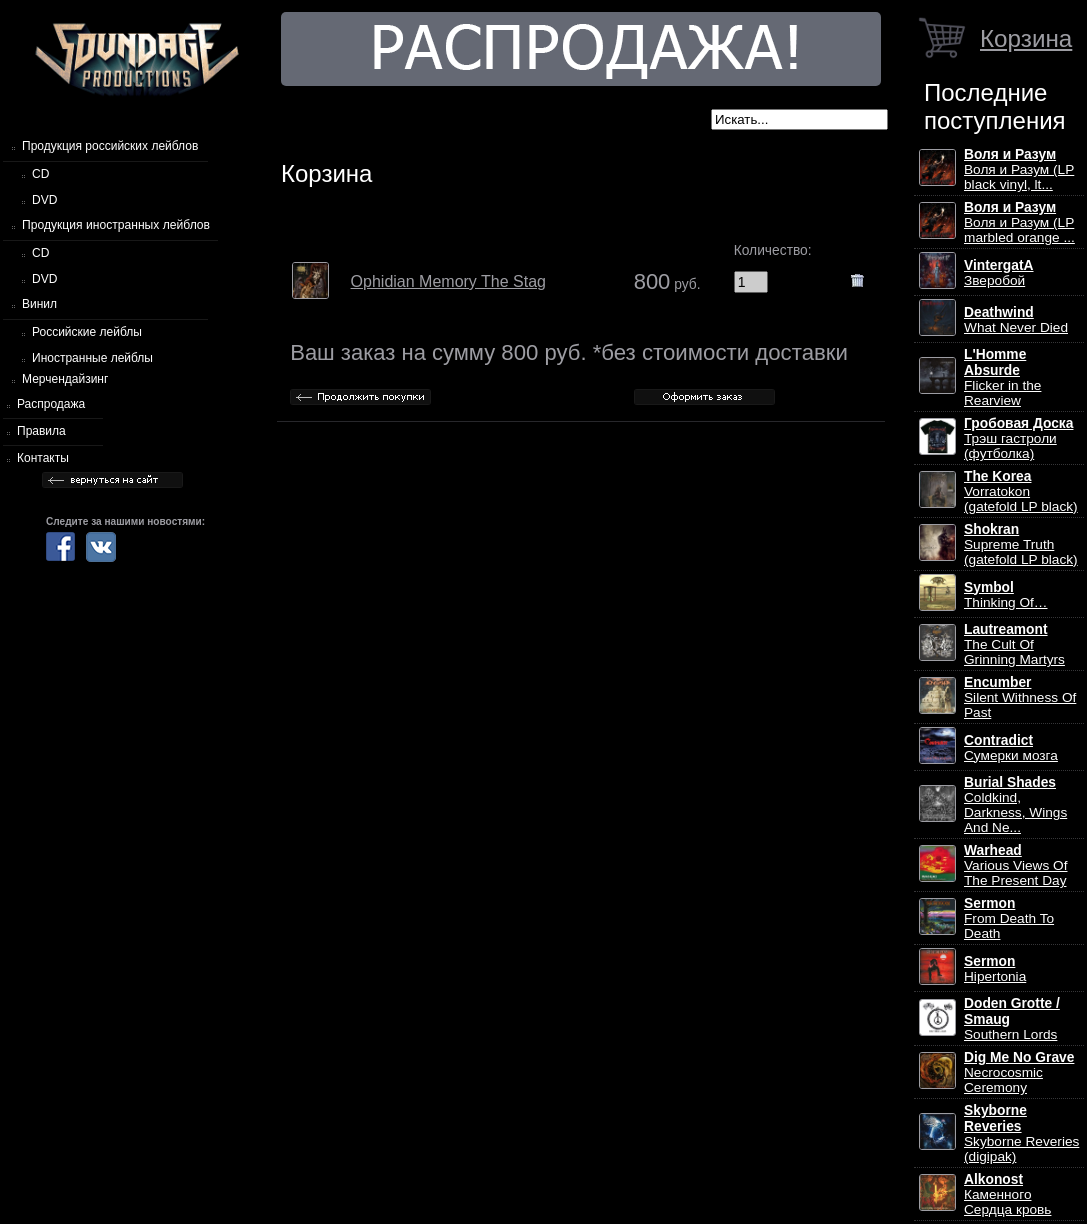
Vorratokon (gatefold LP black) (1021, 491)
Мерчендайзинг (65, 379)
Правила (41, 431)
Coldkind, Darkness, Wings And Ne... (1015, 805)
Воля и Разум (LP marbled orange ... (1019, 222)
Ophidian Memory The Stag (448, 281)
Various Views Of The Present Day (1015, 865)
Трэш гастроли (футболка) (1018, 438)
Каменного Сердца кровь (1007, 1194)
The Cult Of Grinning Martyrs (1014, 644)
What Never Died (1016, 320)
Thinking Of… (1006, 595)
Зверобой (999, 273)
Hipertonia (995, 969)
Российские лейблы (87, 332)
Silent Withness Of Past (1020, 697)
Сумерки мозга (1011, 748)
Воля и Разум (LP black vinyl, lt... (1019, 169)
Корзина (1026, 38)
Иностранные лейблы (92, 358)
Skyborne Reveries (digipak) (1021, 1133)
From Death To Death (1009, 918)
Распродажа (51, 404)
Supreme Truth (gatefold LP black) (1021, 544)
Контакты (43, 458)
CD (40, 174)
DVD (44, 200)
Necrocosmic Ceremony (1019, 1072)
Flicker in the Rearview (1002, 377)
